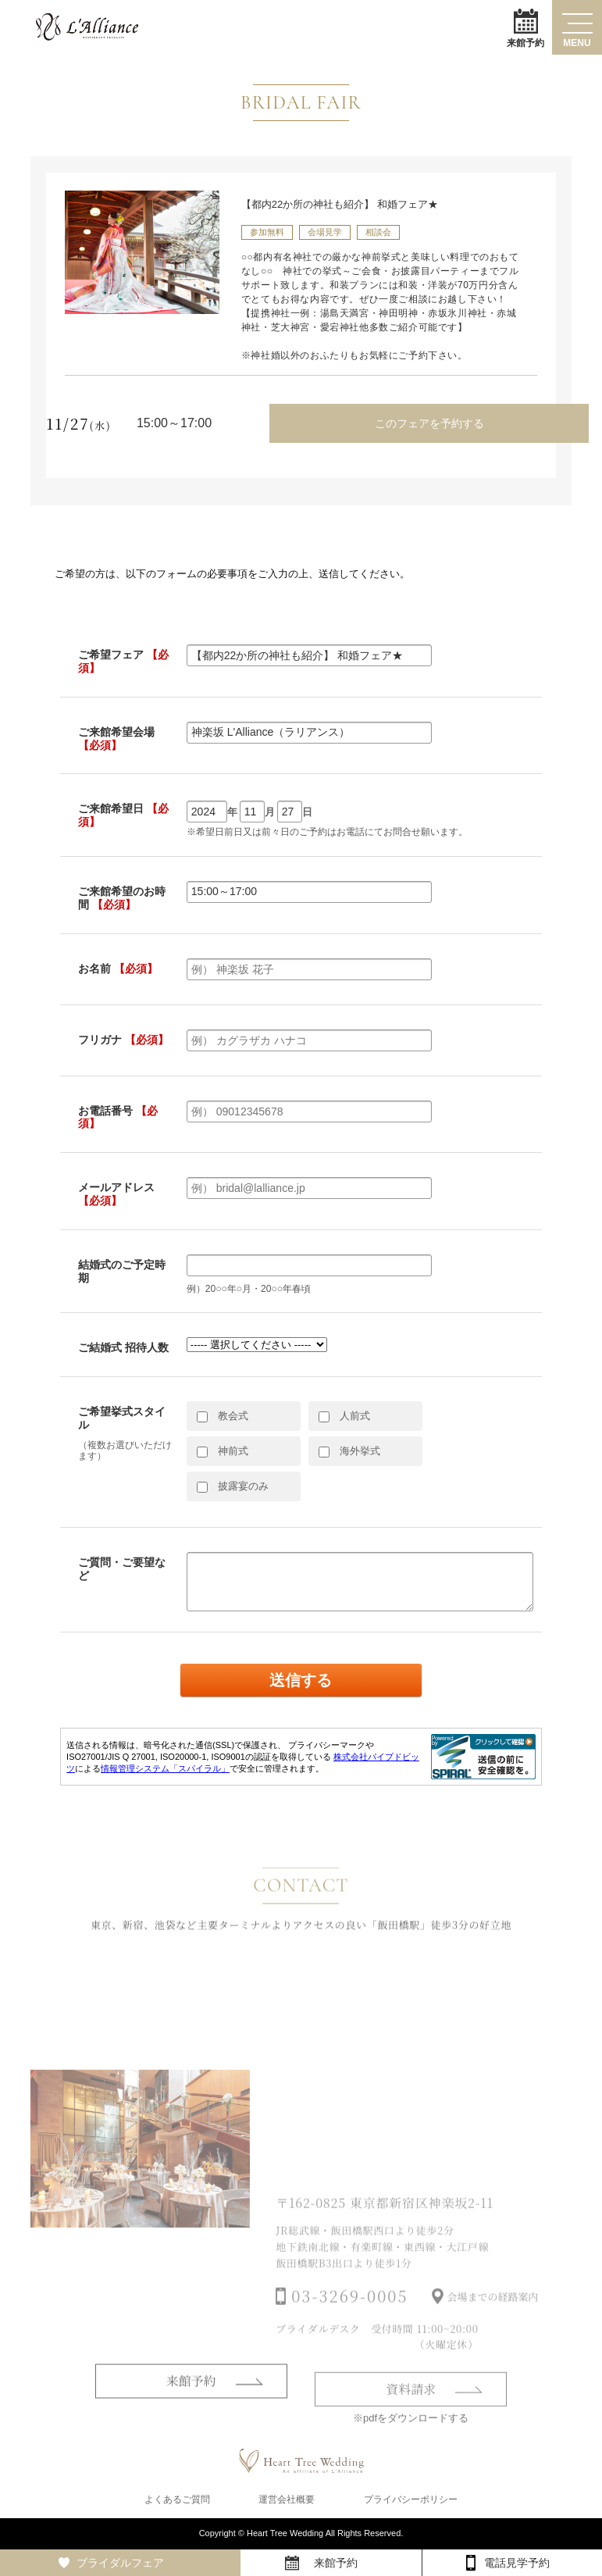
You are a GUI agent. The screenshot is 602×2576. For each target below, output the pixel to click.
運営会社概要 (286, 2499)
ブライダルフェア (120, 2562)
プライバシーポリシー (411, 2499)
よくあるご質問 (177, 2499)
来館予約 (525, 28)
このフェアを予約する (429, 423)
